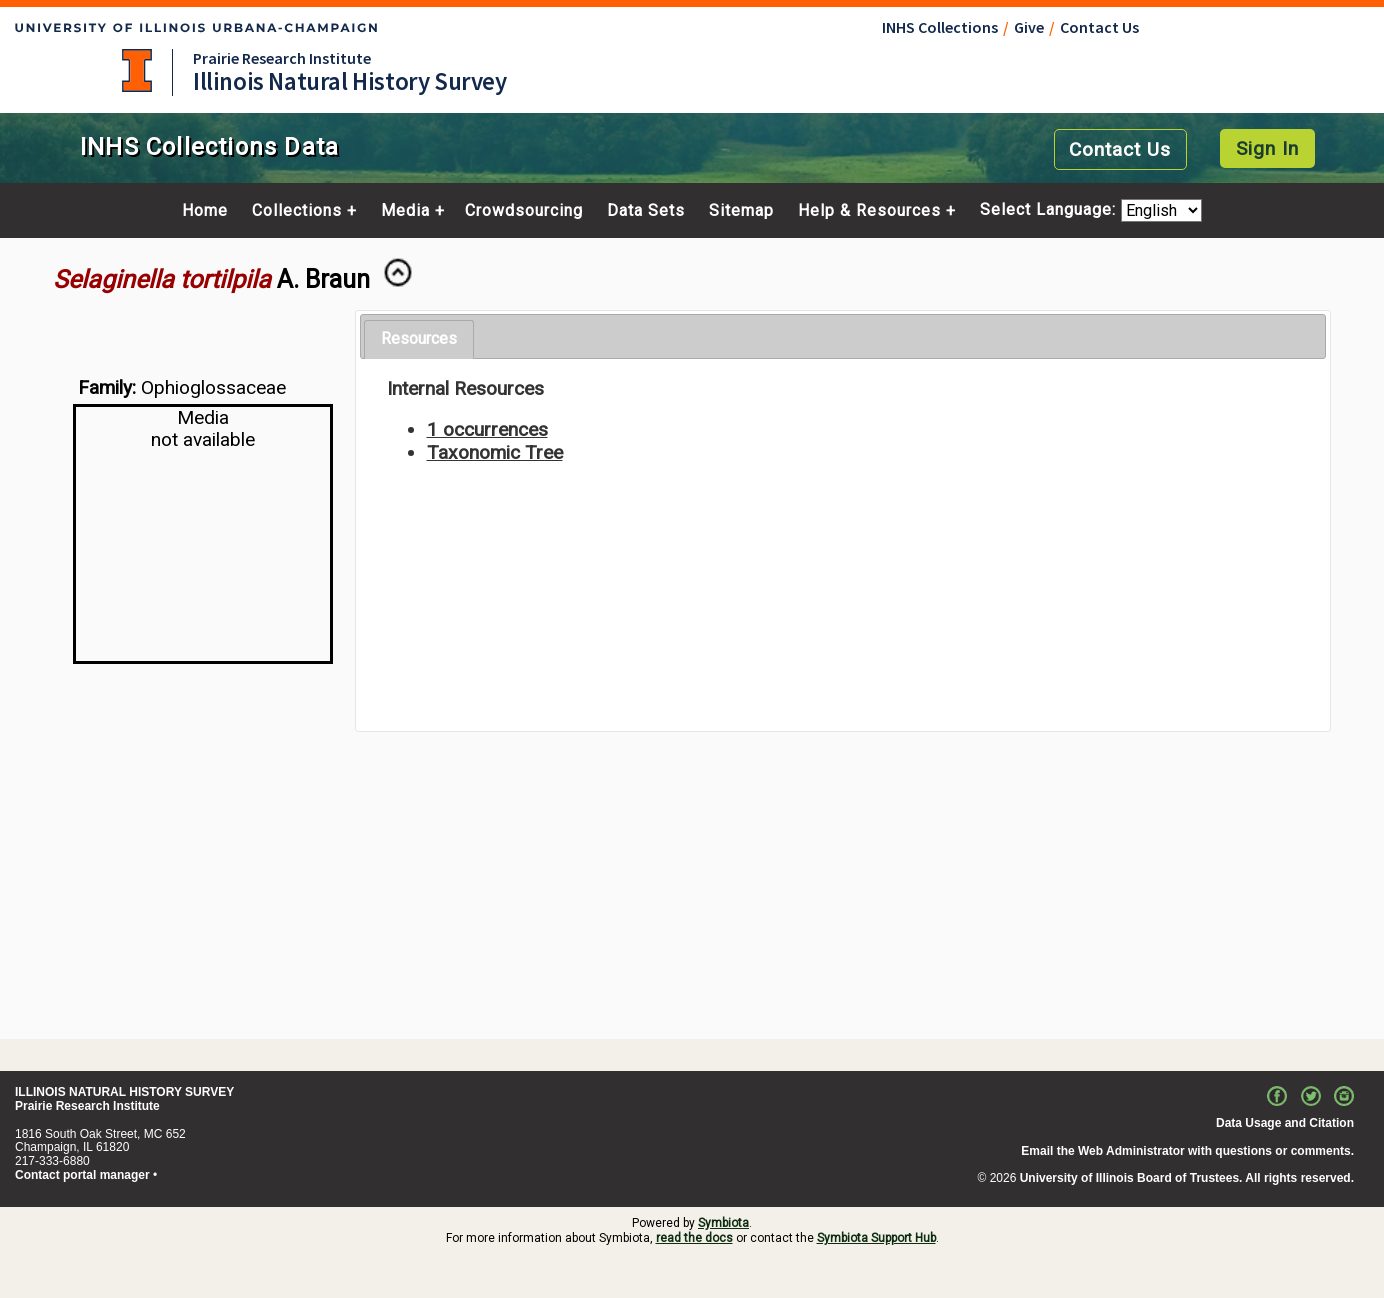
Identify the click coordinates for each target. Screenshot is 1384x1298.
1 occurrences (487, 429)
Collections (297, 211)
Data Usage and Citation (1285, 1123)
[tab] (419, 339)
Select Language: (1050, 210)
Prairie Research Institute (282, 58)
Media (405, 211)
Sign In (1267, 148)
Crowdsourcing (524, 211)
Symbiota (723, 1223)
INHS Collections (940, 27)
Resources (419, 338)
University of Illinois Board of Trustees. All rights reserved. (1187, 1178)
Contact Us (1099, 27)
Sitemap (741, 211)
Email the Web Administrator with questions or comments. (1187, 1151)
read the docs (694, 1238)
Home (205, 211)
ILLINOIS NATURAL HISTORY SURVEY (124, 1092)
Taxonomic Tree (495, 452)
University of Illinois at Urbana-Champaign (137, 70)
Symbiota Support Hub (876, 1238)
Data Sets (646, 211)
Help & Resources (869, 211)
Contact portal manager (82, 1175)
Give (1029, 27)
